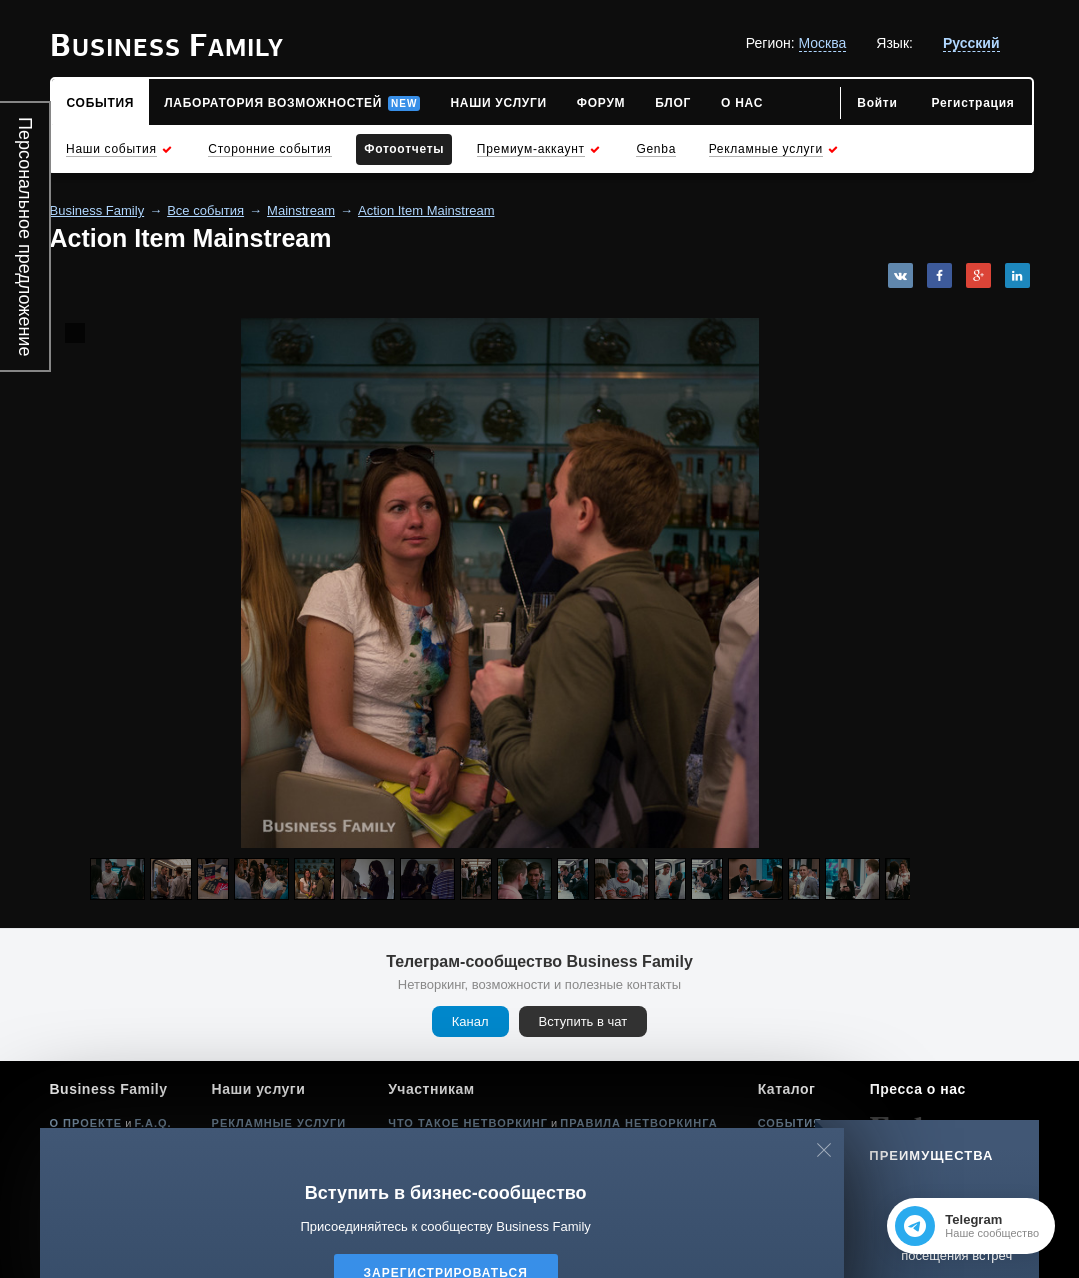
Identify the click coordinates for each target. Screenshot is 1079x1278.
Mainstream (301, 210)
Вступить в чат (583, 1021)
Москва (823, 43)
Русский (971, 43)
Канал (470, 1021)
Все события (205, 210)
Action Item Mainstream (426, 210)
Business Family (97, 210)
